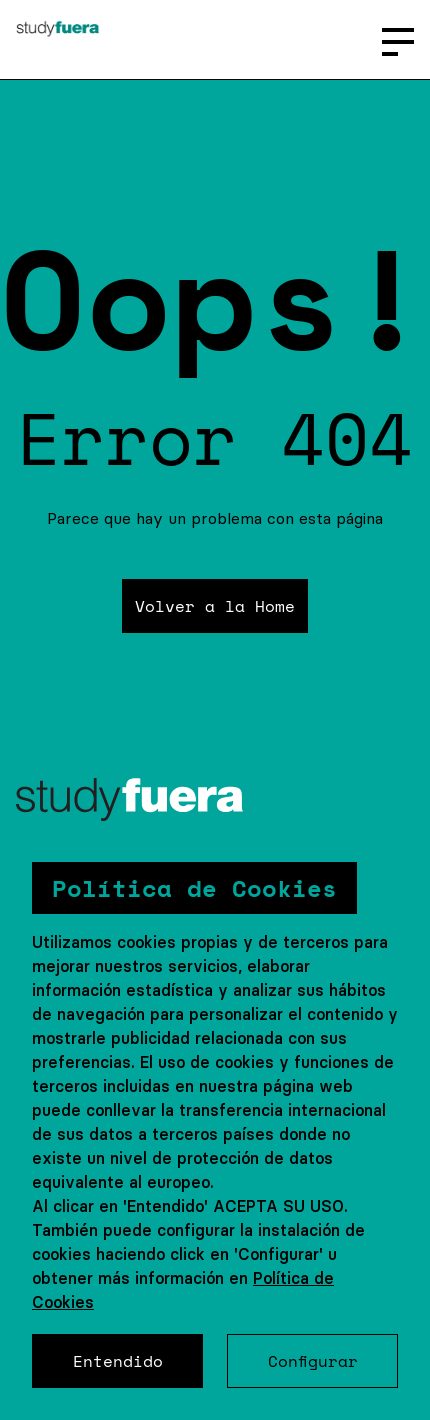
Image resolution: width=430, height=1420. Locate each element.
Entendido (118, 1361)
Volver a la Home (215, 606)
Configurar (313, 1361)
